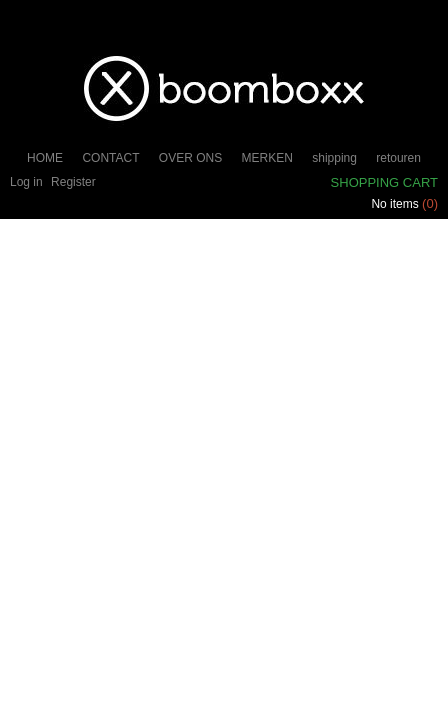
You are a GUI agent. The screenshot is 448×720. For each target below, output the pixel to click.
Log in (26, 182)
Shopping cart (384, 182)
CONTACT (110, 158)
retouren (398, 158)
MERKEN (267, 158)
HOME (45, 158)
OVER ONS (190, 158)
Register (73, 182)
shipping (334, 158)
